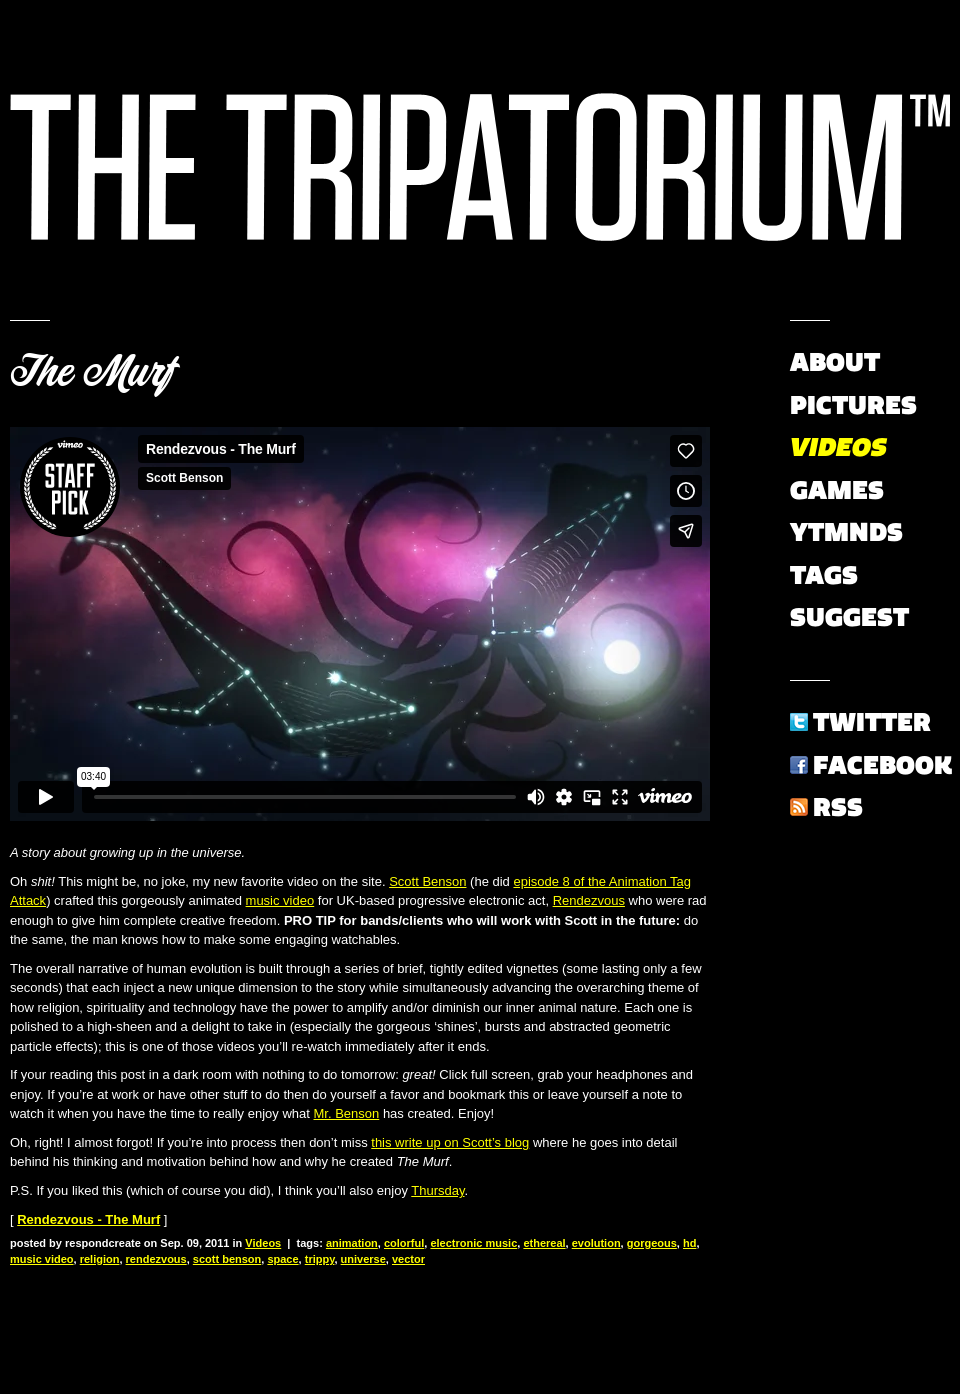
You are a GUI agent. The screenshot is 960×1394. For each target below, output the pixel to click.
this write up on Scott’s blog (450, 1142)
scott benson (227, 1259)
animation (352, 1243)
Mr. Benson (347, 1113)
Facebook (882, 765)
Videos (263, 1243)
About (835, 362)
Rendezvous (589, 900)
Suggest (849, 617)
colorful (404, 1243)
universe (363, 1259)
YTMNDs (846, 532)
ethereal (544, 1243)
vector (408, 1259)
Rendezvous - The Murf (88, 1219)
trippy (320, 1259)
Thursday (437, 1190)
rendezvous (156, 1259)
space (282, 1259)
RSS (838, 807)
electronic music (473, 1243)
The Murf (93, 372)
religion (100, 1259)
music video (280, 900)
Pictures (853, 405)
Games (837, 490)
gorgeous (652, 1243)
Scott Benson (427, 881)
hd (689, 1243)
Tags (824, 575)
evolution (596, 1243)
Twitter (872, 722)
